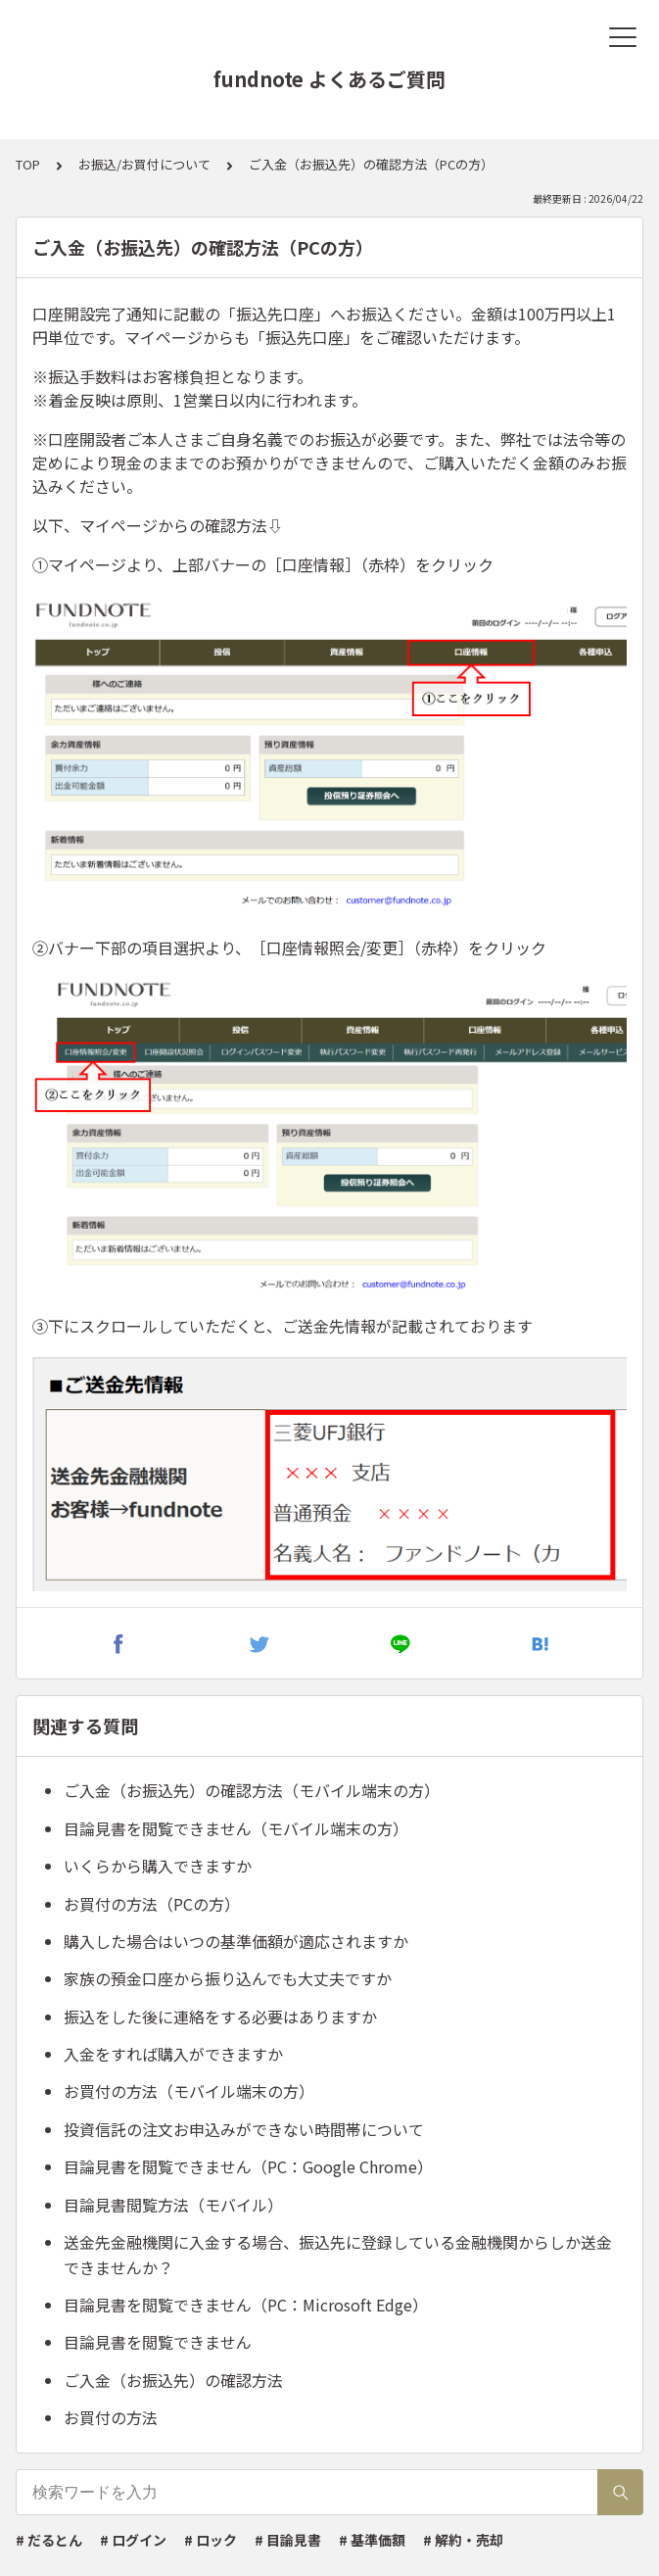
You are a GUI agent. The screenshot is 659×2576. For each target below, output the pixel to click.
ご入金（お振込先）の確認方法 (173, 2380)
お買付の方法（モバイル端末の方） (189, 2091)
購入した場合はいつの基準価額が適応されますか (236, 1941)
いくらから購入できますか (158, 1865)
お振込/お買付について (144, 164)
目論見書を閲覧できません (158, 2342)
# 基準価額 (372, 2540)
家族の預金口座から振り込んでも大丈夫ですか (228, 1978)
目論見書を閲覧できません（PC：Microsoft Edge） (246, 2304)
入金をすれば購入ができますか (173, 2054)
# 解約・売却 (463, 2540)
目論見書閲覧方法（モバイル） (173, 2204)
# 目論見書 (288, 2540)
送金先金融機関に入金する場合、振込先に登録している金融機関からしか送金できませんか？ (338, 2254)
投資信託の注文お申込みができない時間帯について (244, 2129)
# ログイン (133, 2540)
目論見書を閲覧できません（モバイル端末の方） (236, 1828)
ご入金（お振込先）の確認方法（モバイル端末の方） (252, 1790)
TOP (28, 164)
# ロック (210, 2540)
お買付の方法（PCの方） (152, 1904)
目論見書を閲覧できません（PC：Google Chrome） (248, 2166)
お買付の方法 (111, 2417)
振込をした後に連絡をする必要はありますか (220, 2016)
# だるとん (49, 2540)
